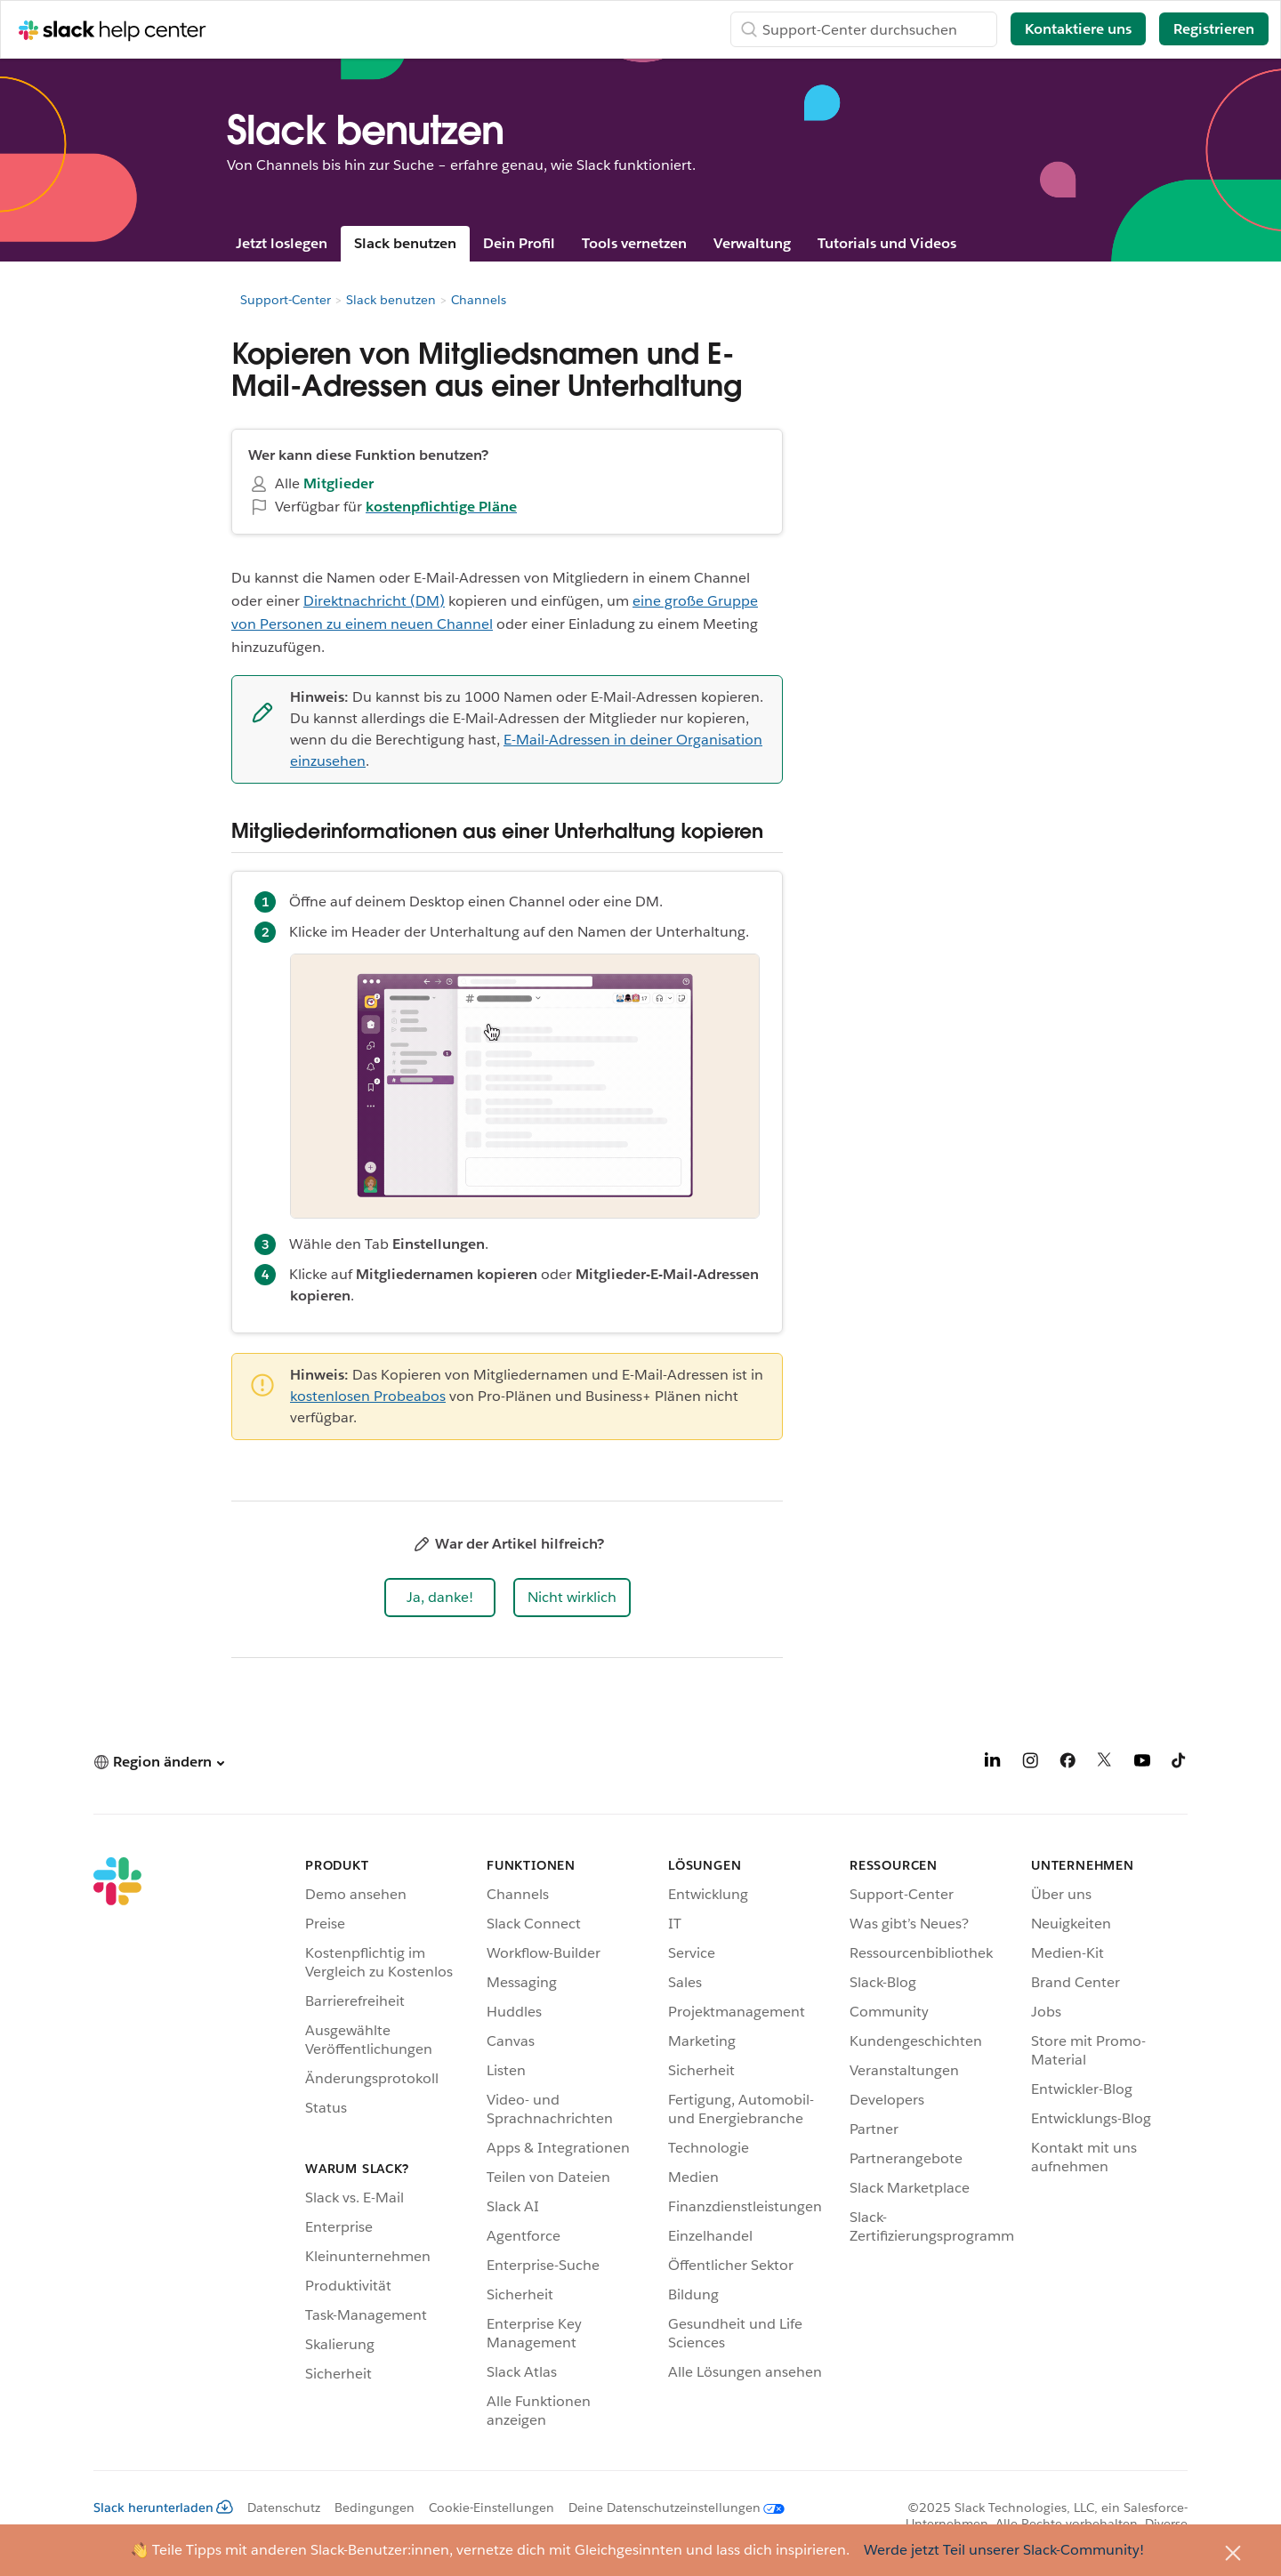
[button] (439, 1597)
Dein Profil (519, 243)
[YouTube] (1142, 1763)
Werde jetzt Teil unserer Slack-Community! (1004, 2549)
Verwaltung (752, 243)
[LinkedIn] (993, 1763)
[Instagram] (1030, 1763)
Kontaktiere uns (1078, 29)
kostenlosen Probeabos (368, 1396)
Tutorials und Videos (887, 243)
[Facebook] (1067, 1763)
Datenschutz (283, 2508)
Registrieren (1213, 29)
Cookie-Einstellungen (491, 2508)
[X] (1105, 1763)
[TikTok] (1180, 1763)
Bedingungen (374, 2508)
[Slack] (117, 2146)
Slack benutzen (405, 243)
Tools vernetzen (634, 243)
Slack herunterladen (163, 2508)
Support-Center (285, 300)
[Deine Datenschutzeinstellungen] (669, 2508)
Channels (478, 300)
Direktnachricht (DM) (374, 601)
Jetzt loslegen (281, 243)
